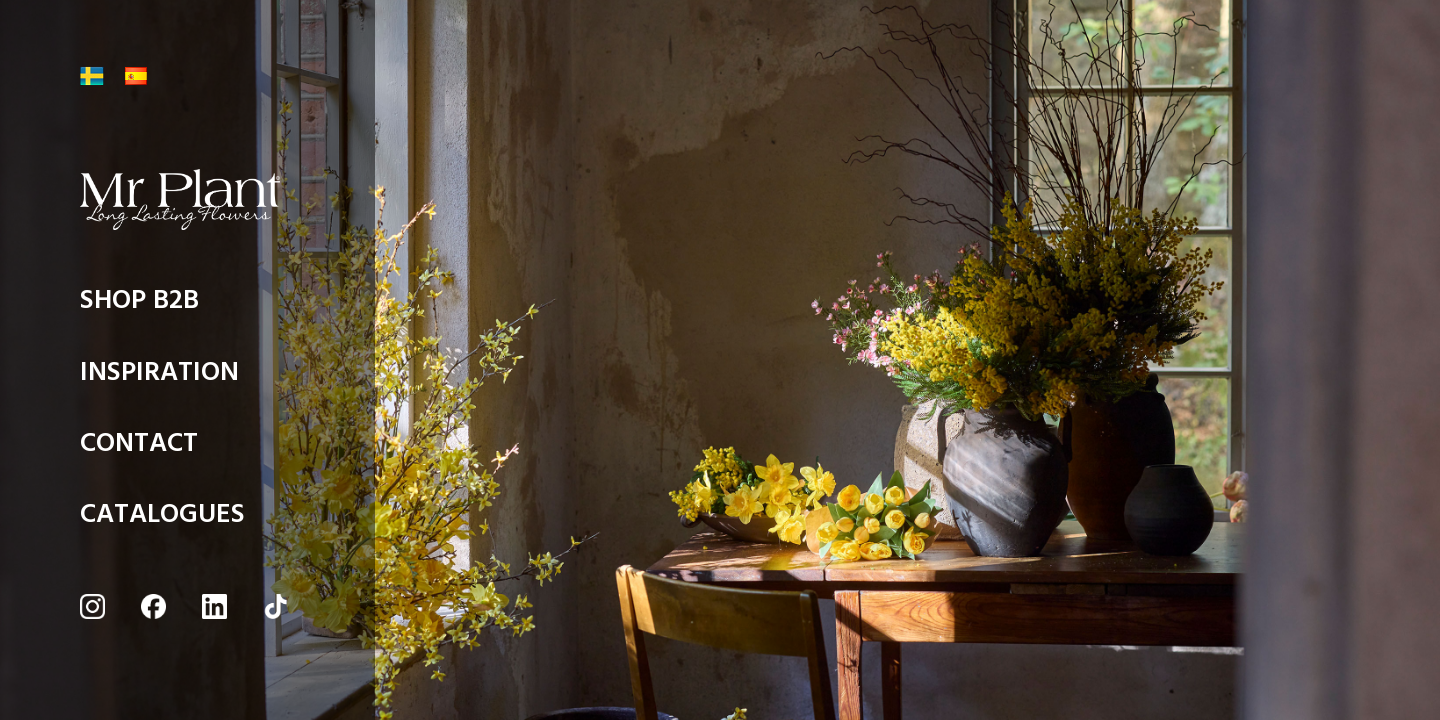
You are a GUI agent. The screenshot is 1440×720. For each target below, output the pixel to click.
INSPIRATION (159, 377)
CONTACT (139, 448)
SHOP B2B (139, 305)
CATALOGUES (162, 519)
